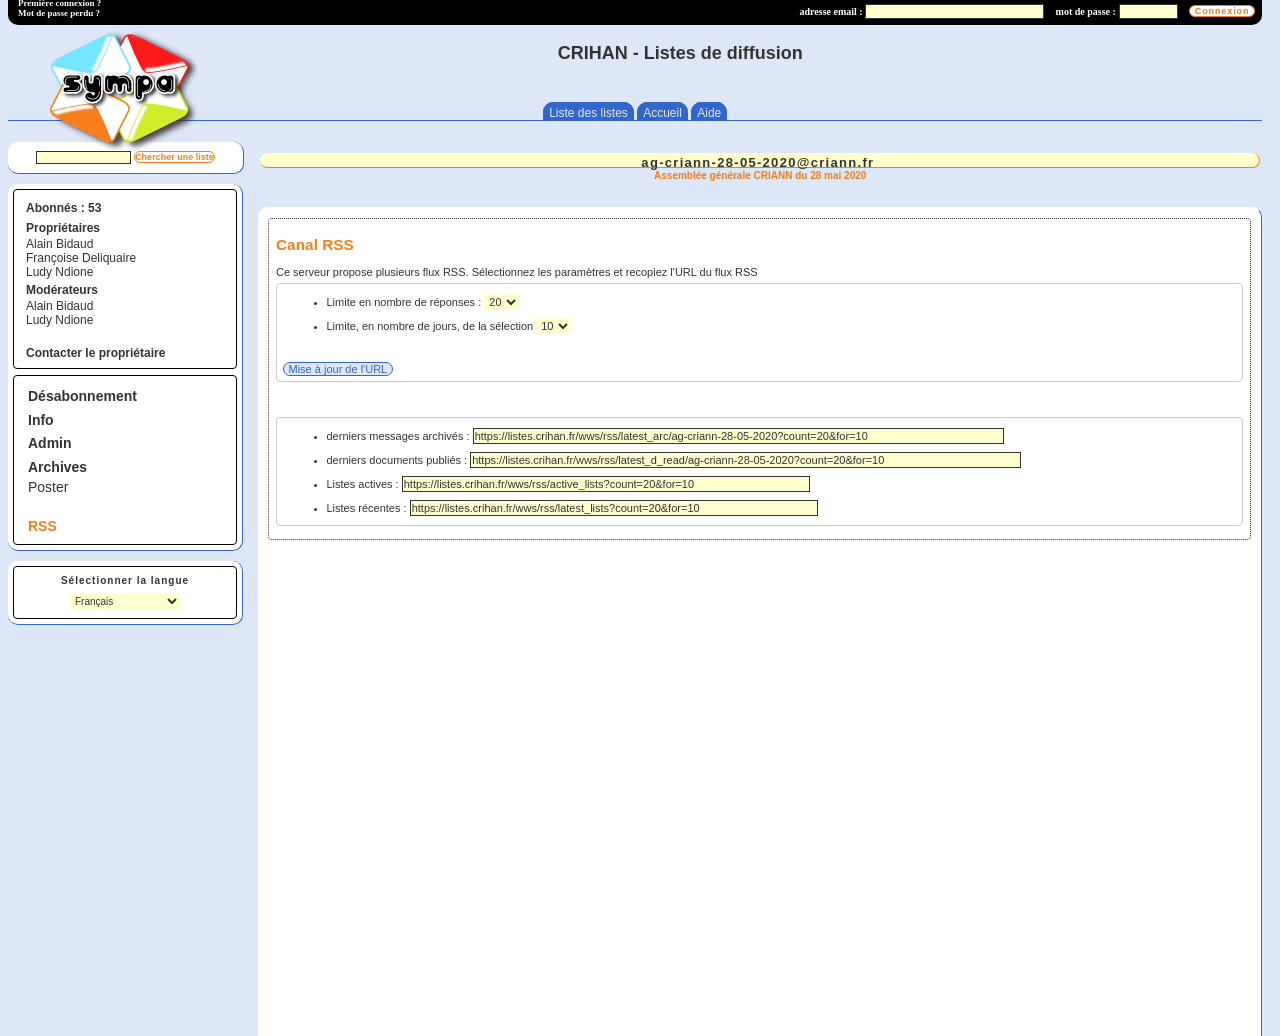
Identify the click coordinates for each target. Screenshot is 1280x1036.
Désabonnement (82, 396)
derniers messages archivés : (665, 436)
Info (41, 420)
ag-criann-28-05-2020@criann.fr (757, 162)
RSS (42, 526)
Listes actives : (568, 484)
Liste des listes (588, 113)
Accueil (662, 113)
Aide (709, 113)
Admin (50, 443)
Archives (57, 467)
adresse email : (831, 11)
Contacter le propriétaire (95, 353)
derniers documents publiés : (674, 460)
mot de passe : (1086, 11)
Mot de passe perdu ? (59, 13)
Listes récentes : (572, 508)
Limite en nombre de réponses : (406, 302)
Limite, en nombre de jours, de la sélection (432, 326)
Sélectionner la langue (125, 580)
